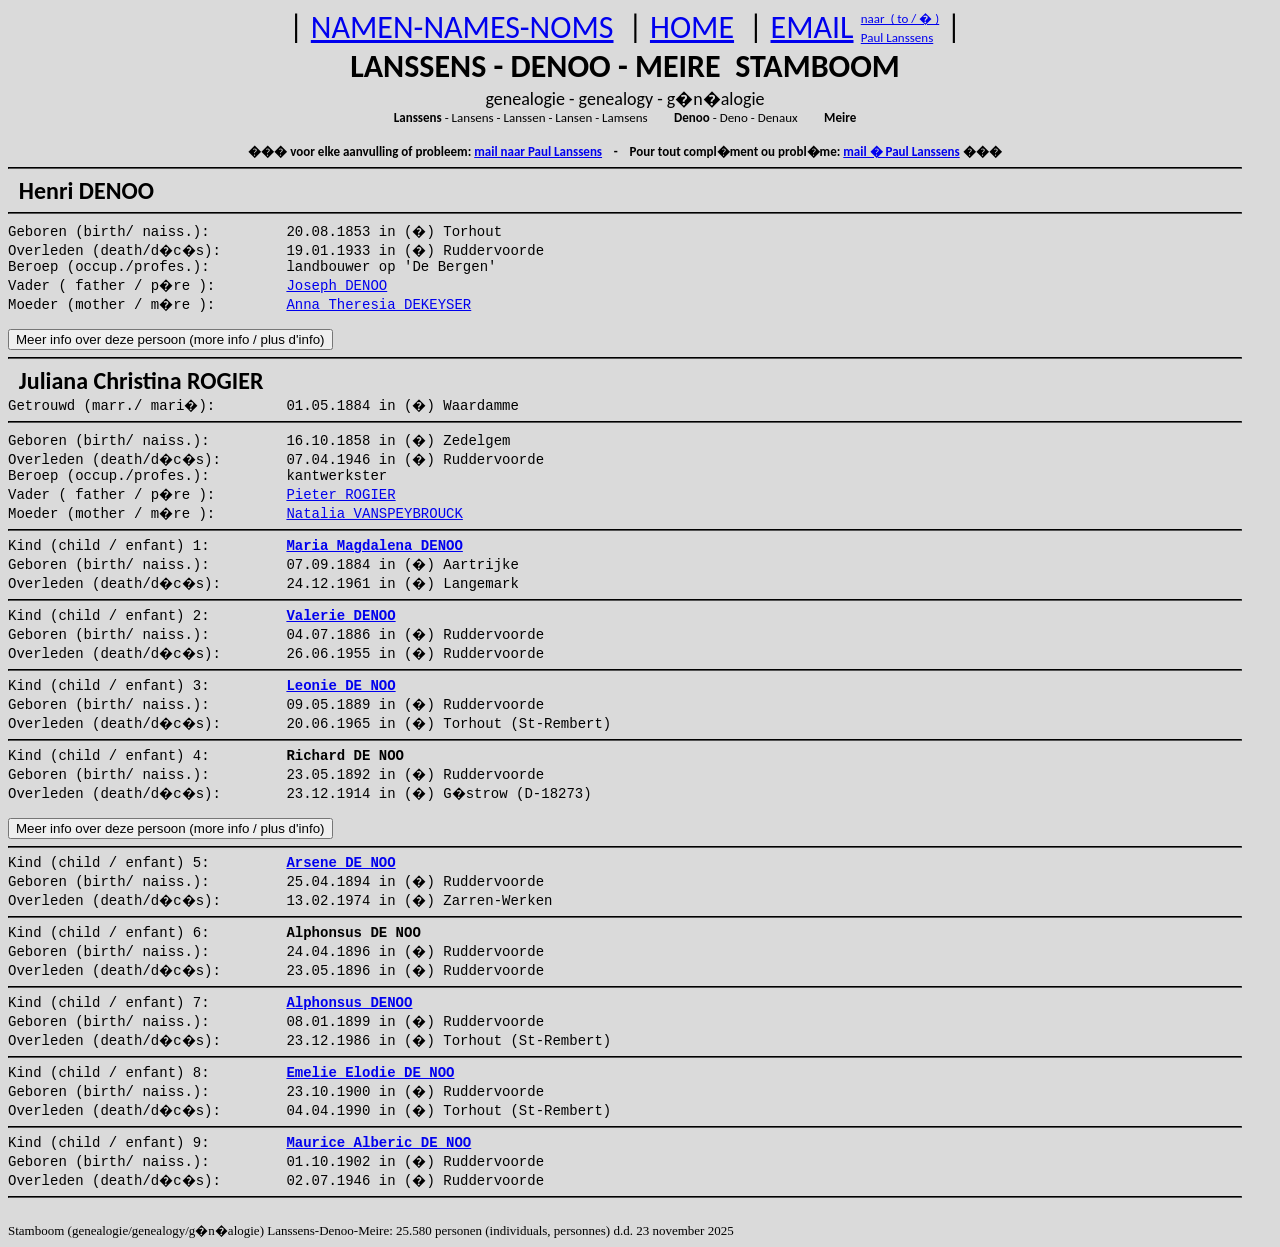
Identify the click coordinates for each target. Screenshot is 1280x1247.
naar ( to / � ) (900, 18)
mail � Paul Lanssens (901, 151)
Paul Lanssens (897, 37)
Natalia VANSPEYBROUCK (374, 514)
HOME (692, 27)
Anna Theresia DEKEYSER (378, 305)
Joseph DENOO (336, 286)
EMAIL (812, 27)
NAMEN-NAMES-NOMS (462, 27)
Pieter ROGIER (340, 495)
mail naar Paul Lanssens (538, 151)
